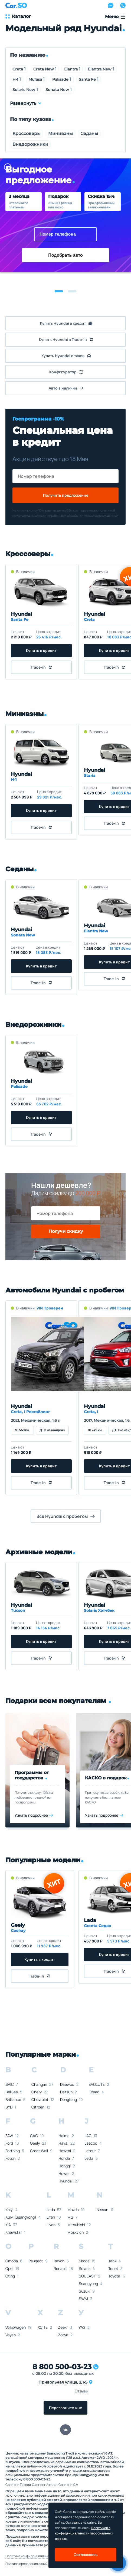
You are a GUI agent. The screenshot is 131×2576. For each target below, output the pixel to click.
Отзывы (81, 2391)
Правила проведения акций (26, 2564)
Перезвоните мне (65, 2407)
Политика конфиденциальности (30, 2556)
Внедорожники (30, 144)
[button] (59, 291)
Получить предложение (65, 495)
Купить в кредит (41, 650)
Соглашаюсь (86, 2554)
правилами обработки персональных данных (83, 515)
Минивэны (60, 133)
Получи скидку (65, 1231)
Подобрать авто (65, 255)
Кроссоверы (26, 133)
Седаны (89, 133)
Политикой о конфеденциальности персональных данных (84, 2533)
